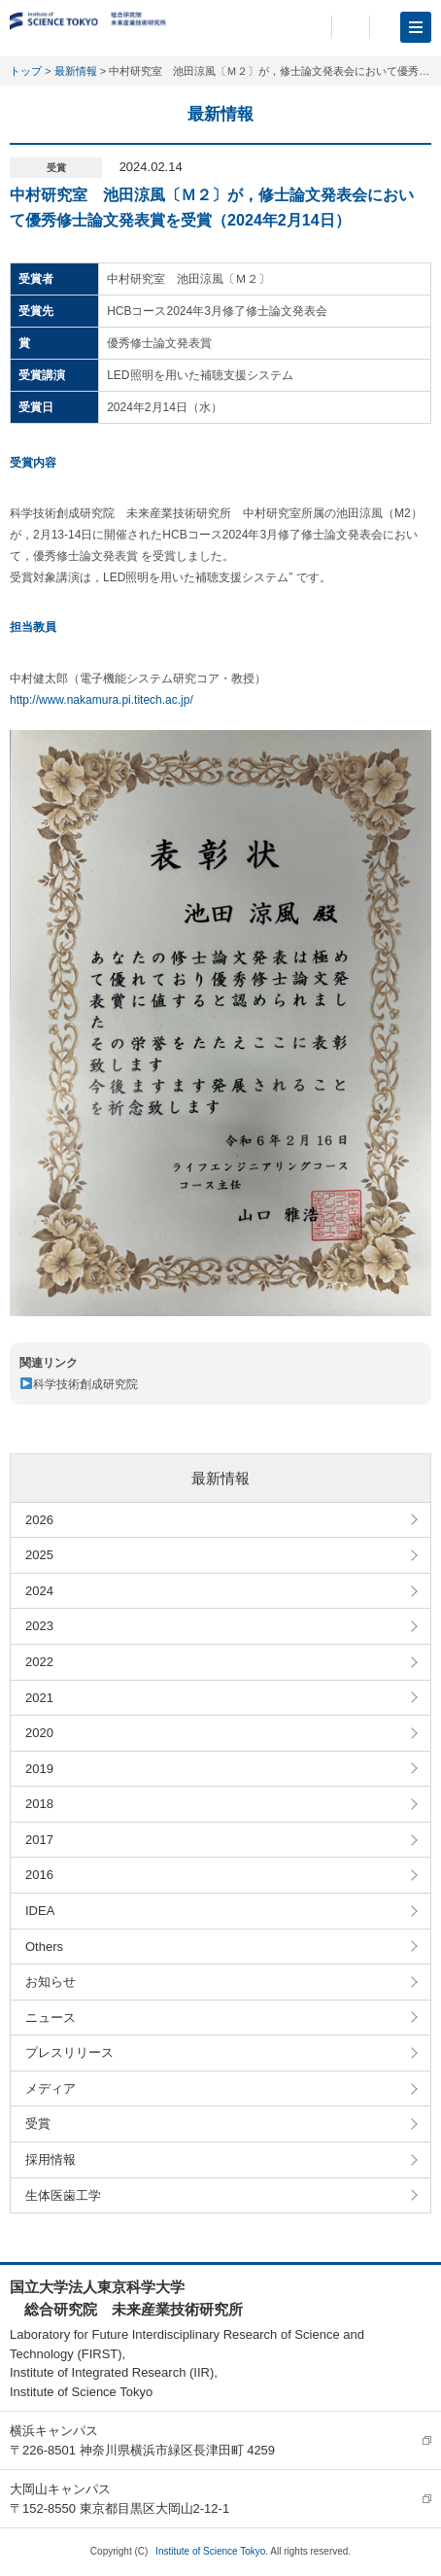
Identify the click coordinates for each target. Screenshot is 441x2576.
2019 (39, 1768)
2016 (39, 1874)
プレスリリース (69, 2052)
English (350, 27)
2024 (39, 1591)
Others (44, 1946)
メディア (50, 2088)
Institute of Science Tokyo (210, 2551)
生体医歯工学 (63, 2195)
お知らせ (50, 1981)
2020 (39, 1732)
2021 (39, 1697)
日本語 (306, 27)
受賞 (38, 2123)
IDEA (39, 1910)
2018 (39, 1803)
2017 (39, 1839)
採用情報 (50, 2159)
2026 (39, 1520)
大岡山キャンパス (60, 2489)
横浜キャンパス (54, 2430)
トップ (26, 71)
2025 (39, 1555)
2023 (39, 1626)
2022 (39, 1661)
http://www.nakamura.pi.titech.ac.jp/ (101, 700)
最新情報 (75, 71)
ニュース (50, 2017)
